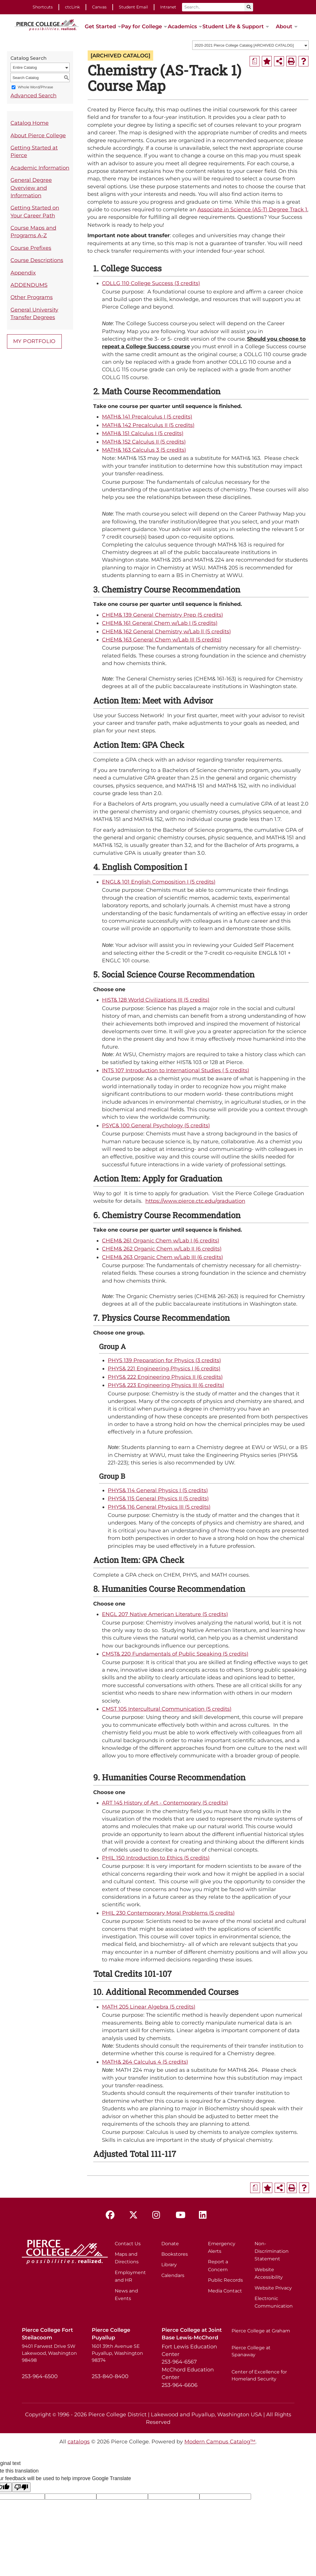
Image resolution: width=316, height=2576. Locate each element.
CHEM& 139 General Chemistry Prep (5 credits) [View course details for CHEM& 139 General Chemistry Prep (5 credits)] (162, 615)
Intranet (168, 7)
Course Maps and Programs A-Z (33, 231)
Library (169, 2264)
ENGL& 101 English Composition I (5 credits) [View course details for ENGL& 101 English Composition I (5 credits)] (159, 882)
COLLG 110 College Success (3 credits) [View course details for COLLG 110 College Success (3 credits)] (151, 283)
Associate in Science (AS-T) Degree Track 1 (252, 209)
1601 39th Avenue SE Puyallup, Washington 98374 (117, 2353)
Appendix (23, 273)
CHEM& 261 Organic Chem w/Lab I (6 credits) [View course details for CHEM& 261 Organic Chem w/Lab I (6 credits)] (160, 1240)
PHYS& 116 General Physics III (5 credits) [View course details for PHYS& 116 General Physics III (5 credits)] (159, 1507)
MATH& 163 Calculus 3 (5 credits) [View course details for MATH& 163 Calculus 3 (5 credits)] (144, 450)
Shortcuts (43, 7)
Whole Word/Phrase (35, 87)
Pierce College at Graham (261, 2331)
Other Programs (31, 297)
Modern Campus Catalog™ (219, 2441)
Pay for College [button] (141, 26)
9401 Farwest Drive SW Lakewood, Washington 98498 (49, 2353)
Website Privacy (273, 2288)
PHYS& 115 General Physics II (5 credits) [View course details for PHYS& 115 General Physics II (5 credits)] (158, 1498)
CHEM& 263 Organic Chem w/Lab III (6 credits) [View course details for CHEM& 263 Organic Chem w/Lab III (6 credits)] (162, 1257)
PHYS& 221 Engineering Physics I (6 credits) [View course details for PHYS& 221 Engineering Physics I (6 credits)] (164, 1368)
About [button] (284, 26)
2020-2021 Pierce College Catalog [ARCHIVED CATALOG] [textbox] (244, 45)
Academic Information (39, 168)
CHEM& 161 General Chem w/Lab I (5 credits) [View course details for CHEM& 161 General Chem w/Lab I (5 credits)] (160, 623)
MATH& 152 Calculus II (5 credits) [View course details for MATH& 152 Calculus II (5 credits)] (144, 442)
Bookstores (174, 2254)
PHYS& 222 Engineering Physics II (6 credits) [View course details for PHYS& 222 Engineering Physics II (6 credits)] (165, 1377)
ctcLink (72, 7)
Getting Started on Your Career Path (34, 211)
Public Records (225, 2280)
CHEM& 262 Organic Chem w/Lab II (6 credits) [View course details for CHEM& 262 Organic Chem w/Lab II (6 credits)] (162, 1249)
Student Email (133, 7)
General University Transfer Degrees (34, 313)
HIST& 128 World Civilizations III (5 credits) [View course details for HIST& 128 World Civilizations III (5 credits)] (155, 1000)
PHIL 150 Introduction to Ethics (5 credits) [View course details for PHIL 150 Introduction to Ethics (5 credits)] (156, 1858)
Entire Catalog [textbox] (25, 67)
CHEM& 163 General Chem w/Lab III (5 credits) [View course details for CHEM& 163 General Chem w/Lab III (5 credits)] (161, 639)
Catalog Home (29, 123)
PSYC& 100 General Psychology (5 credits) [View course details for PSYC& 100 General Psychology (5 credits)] (156, 1125)
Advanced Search (33, 95)
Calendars (172, 2275)
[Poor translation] (21, 2487)
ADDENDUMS (28, 285)
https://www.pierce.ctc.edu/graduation (195, 1201)
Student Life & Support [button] (233, 26)
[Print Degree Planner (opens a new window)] (254, 61)
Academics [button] (182, 26)
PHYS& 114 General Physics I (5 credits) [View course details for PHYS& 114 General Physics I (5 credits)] (158, 1490)
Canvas (99, 7)
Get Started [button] (100, 26)
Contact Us (128, 2243)
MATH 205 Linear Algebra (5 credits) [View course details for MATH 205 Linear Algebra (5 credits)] (148, 2007)
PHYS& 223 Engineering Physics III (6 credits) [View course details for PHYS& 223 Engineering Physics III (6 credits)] (166, 1385)
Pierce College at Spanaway (251, 2351)
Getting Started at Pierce (34, 151)
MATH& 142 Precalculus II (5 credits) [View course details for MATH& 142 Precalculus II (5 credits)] (148, 425)
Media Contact (225, 2291)
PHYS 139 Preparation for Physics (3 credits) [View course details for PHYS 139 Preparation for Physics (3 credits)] (164, 1360)
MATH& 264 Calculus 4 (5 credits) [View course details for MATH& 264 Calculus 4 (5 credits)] (145, 2062)
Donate (170, 2243)
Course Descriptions (36, 260)
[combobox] (250, 45)
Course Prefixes (30, 248)
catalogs (79, 2441)
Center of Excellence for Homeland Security (259, 2375)
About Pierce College (38, 135)
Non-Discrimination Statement (272, 2251)
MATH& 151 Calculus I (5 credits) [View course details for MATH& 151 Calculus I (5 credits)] (142, 433)
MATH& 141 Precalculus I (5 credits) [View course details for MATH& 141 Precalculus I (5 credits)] (147, 417)
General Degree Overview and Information (31, 187)
